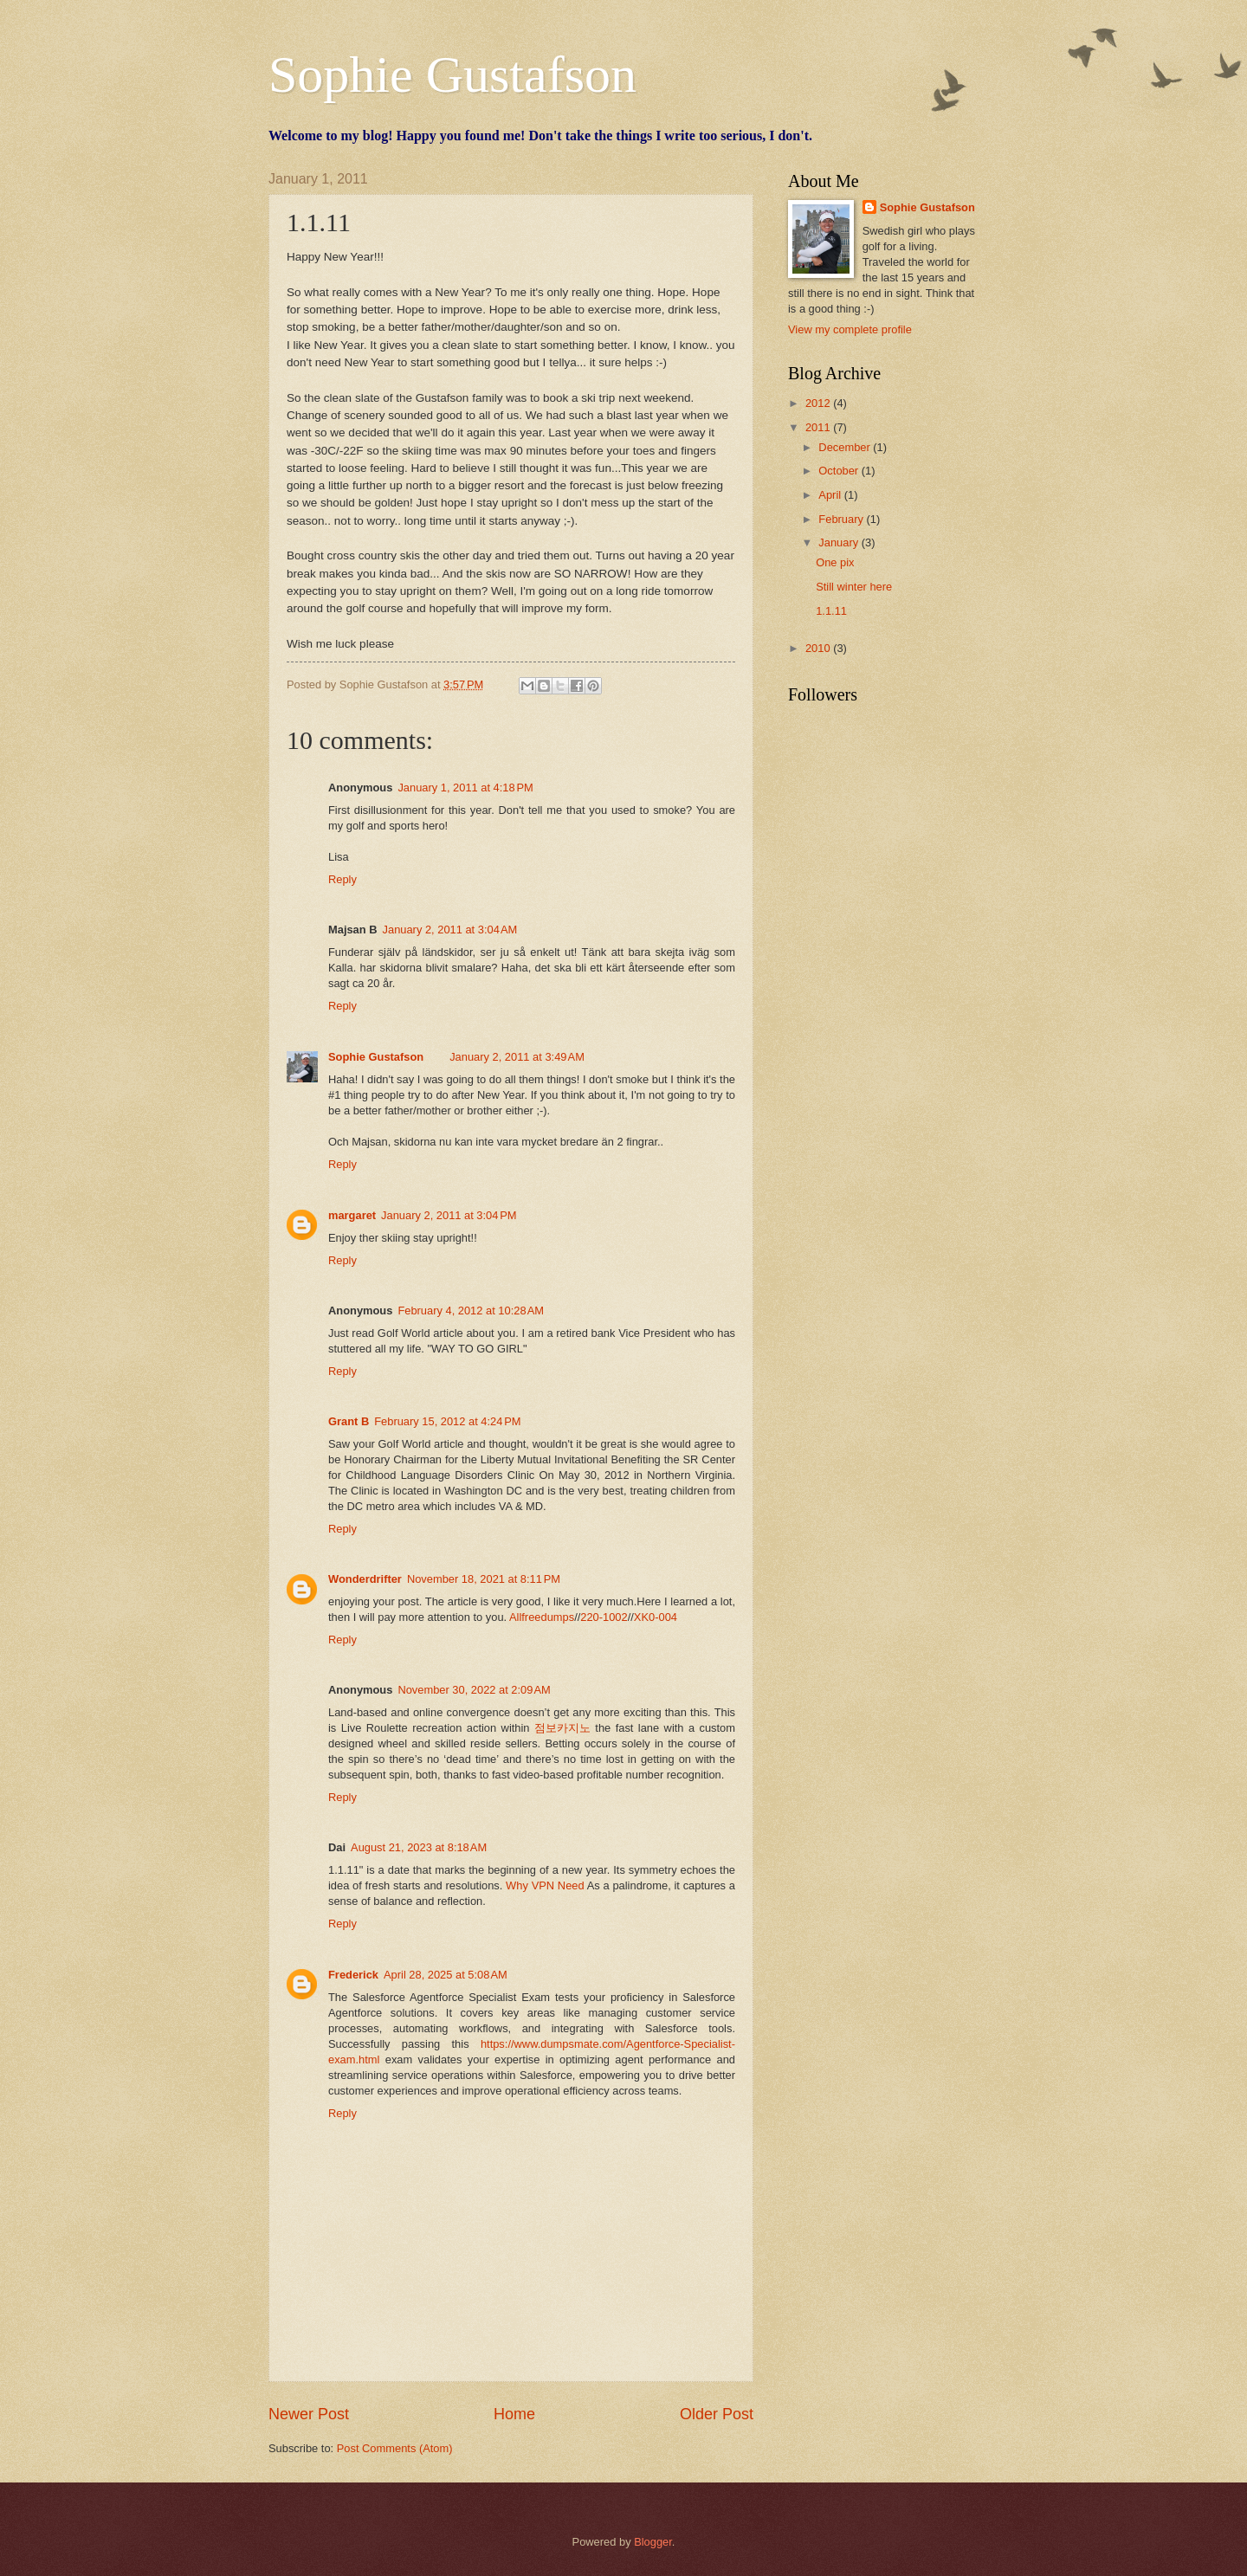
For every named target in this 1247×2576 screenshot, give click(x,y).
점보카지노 (562, 1727)
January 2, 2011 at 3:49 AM (517, 1056)
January (839, 542)
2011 (819, 427)
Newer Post (308, 2414)
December (845, 447)
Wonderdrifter (365, 1578)
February (842, 519)
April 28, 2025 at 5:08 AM (445, 1974)
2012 (819, 403)
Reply (342, 879)
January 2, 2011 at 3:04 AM (450, 929)
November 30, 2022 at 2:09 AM (473, 1689)
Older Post (716, 2414)
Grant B (348, 1421)
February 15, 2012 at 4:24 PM (447, 1421)
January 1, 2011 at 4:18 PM (465, 787)
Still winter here (854, 586)
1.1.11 (831, 610)
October (839, 470)
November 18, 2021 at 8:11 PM (483, 1578)
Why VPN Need (545, 1885)
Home (514, 2414)
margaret (352, 1215)
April (830, 494)
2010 (819, 648)
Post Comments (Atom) (395, 2448)
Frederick (353, 1974)
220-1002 (603, 1617)
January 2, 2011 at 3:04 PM (448, 1215)
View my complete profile (850, 329)
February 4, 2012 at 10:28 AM (470, 1310)
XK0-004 (655, 1617)
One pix (835, 562)
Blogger (653, 2541)
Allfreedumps (541, 1617)
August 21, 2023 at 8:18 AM (419, 1847)
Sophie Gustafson (452, 74)
